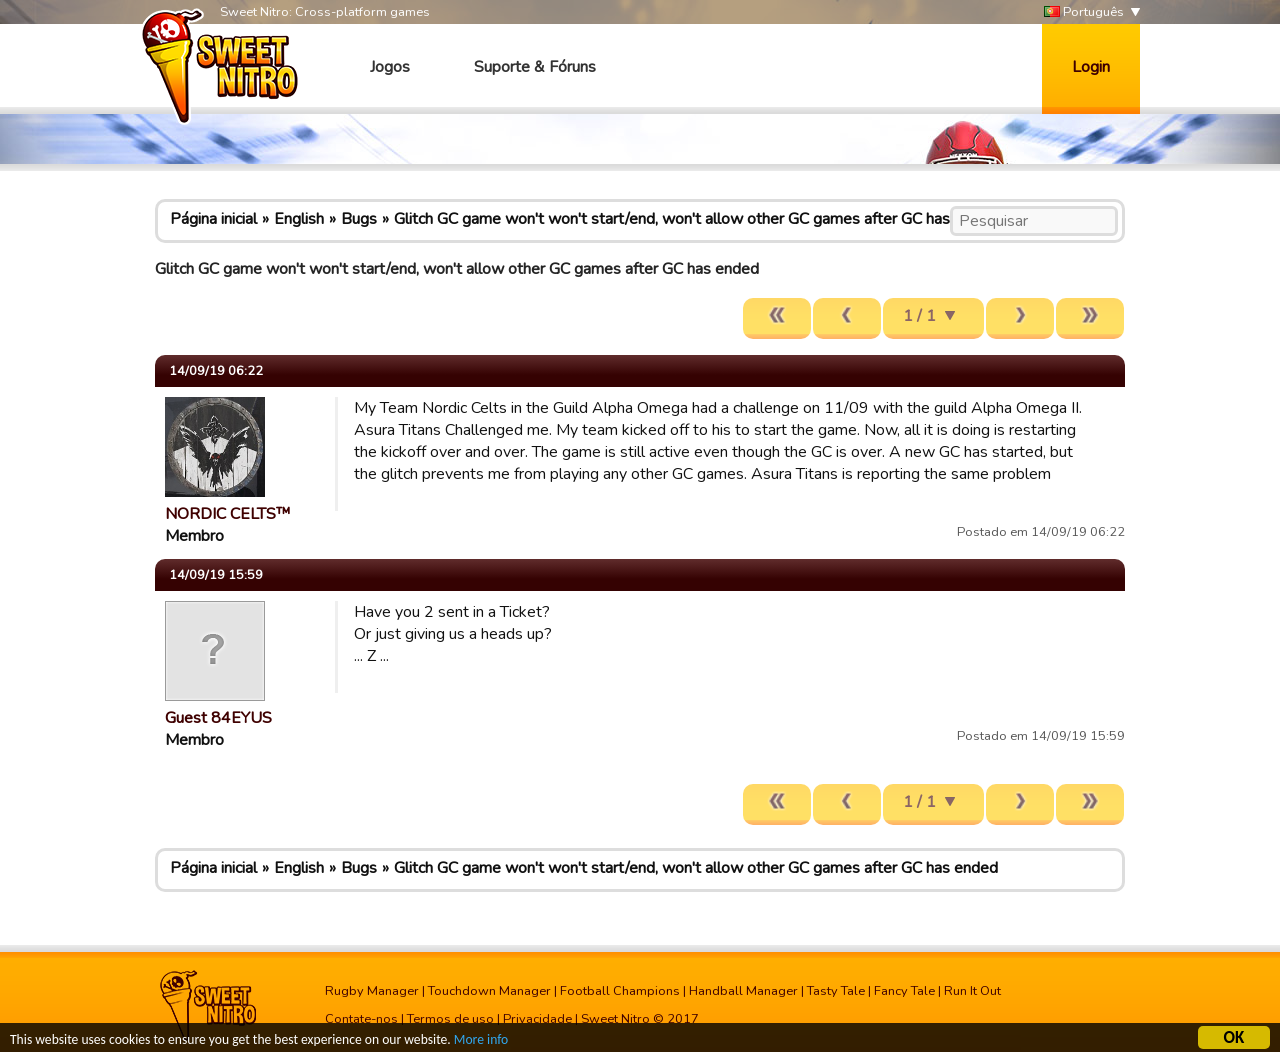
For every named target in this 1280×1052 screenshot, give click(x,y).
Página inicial (213, 219)
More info (481, 1042)
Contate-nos (361, 1019)
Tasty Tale (836, 991)
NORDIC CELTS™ (228, 514)
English (299, 219)
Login (1091, 67)
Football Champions (620, 991)
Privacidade (537, 1019)
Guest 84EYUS (218, 718)
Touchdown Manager (489, 991)
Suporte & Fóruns (535, 67)
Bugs (359, 219)
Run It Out (972, 991)
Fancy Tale (904, 991)
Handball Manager (743, 991)
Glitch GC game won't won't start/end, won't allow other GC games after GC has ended (696, 219)
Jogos (390, 67)
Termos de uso (450, 1019)
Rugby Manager (372, 991)
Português (1084, 12)
